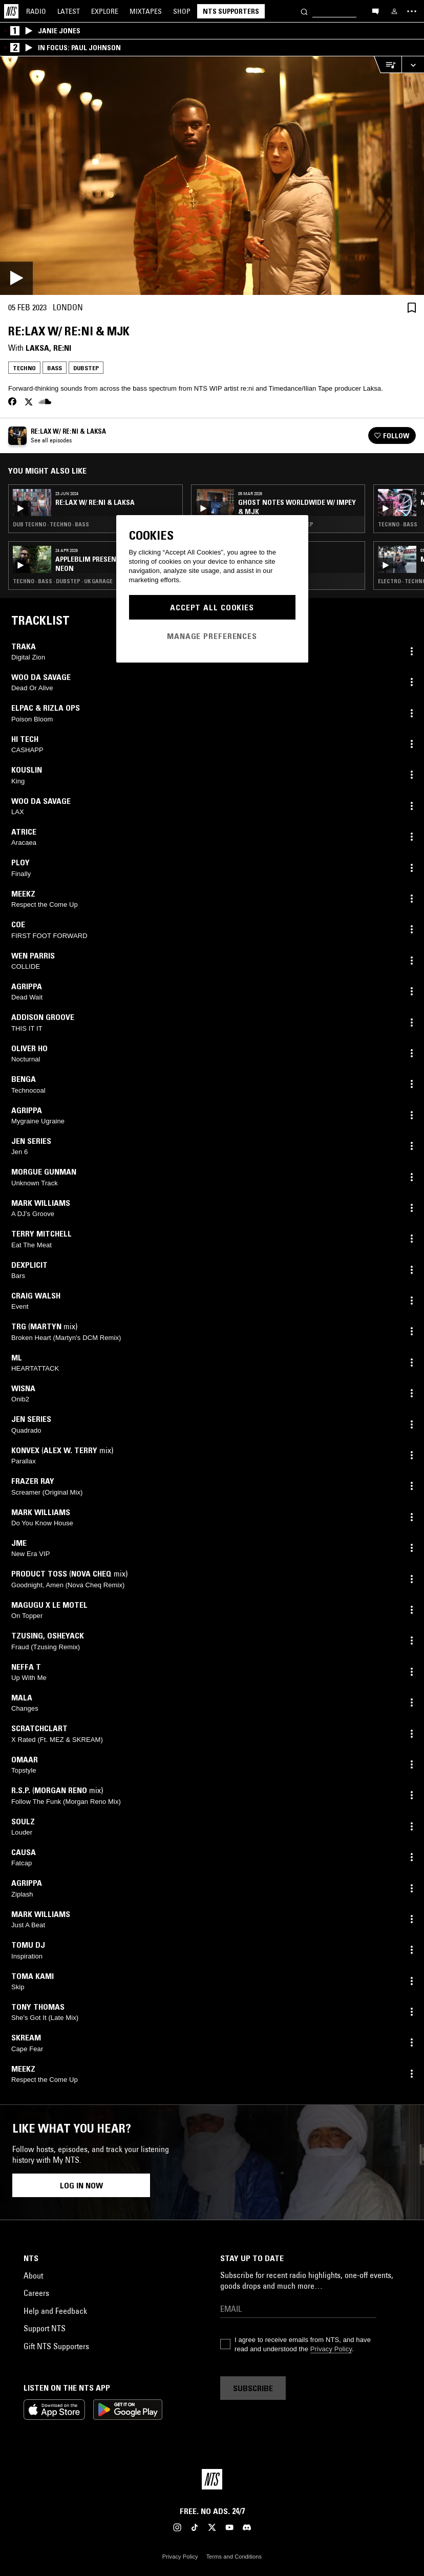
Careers (36, 2293)
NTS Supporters (231, 11)
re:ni (62, 348)
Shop (181, 11)
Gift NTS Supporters (56, 2346)
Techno (24, 368)
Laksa (37, 348)
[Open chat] (375, 11)
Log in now (81, 2185)
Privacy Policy (331, 2349)
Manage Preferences (212, 636)
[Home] (11, 11)
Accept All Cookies (212, 607)
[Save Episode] (411, 307)
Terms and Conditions (234, 2556)
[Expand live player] (412, 64)
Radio (36, 11)
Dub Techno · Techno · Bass (51, 524)
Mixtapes (146, 11)
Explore (104, 11)
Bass (54, 368)
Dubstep (86, 368)
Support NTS (45, 2328)
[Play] (212, 175)
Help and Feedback (55, 2311)
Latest (68, 11)
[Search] (304, 11)
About (33, 2275)
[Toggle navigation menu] (412, 11)
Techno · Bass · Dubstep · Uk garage (63, 581)
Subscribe (253, 2388)
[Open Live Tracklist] (387, 64)
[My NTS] (394, 11)
